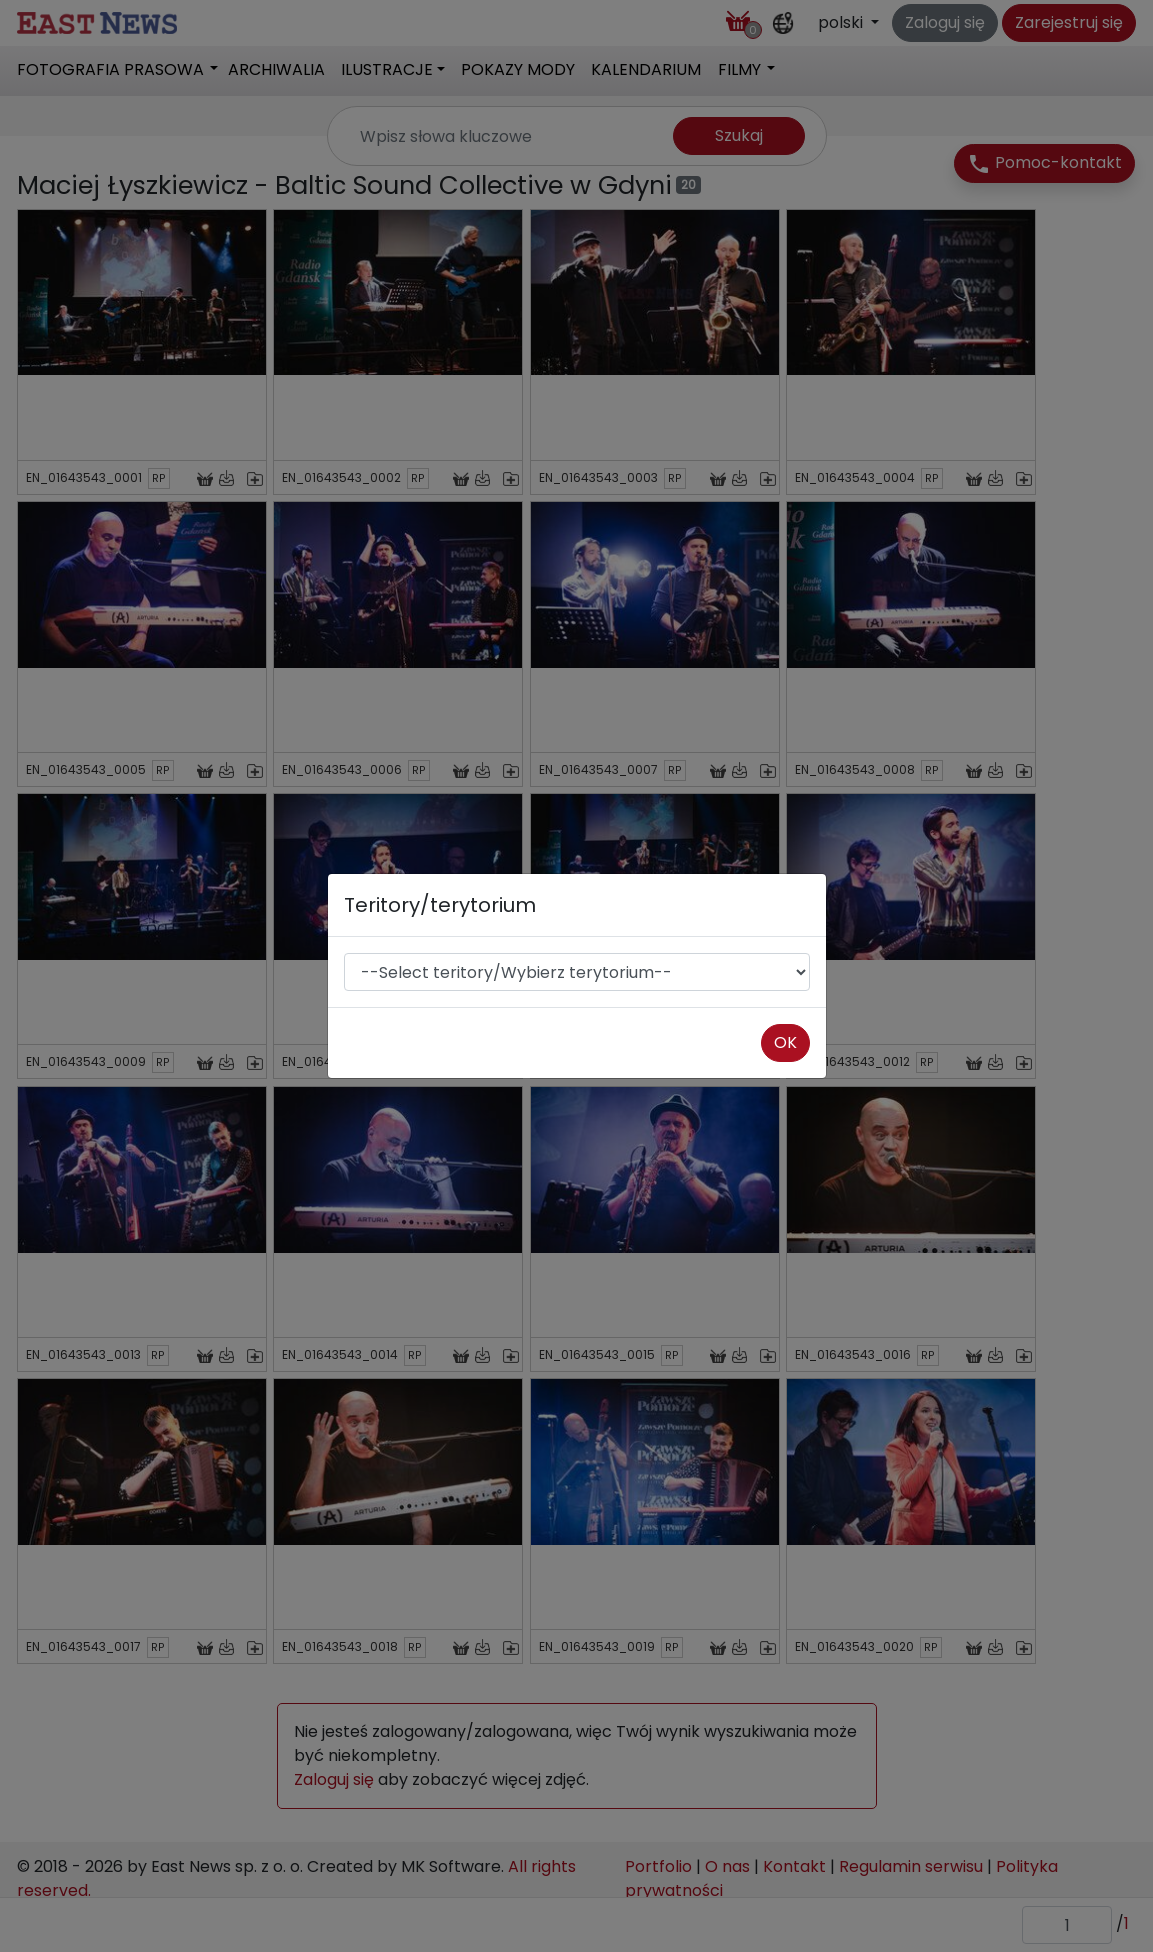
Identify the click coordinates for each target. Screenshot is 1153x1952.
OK (785, 1042)
